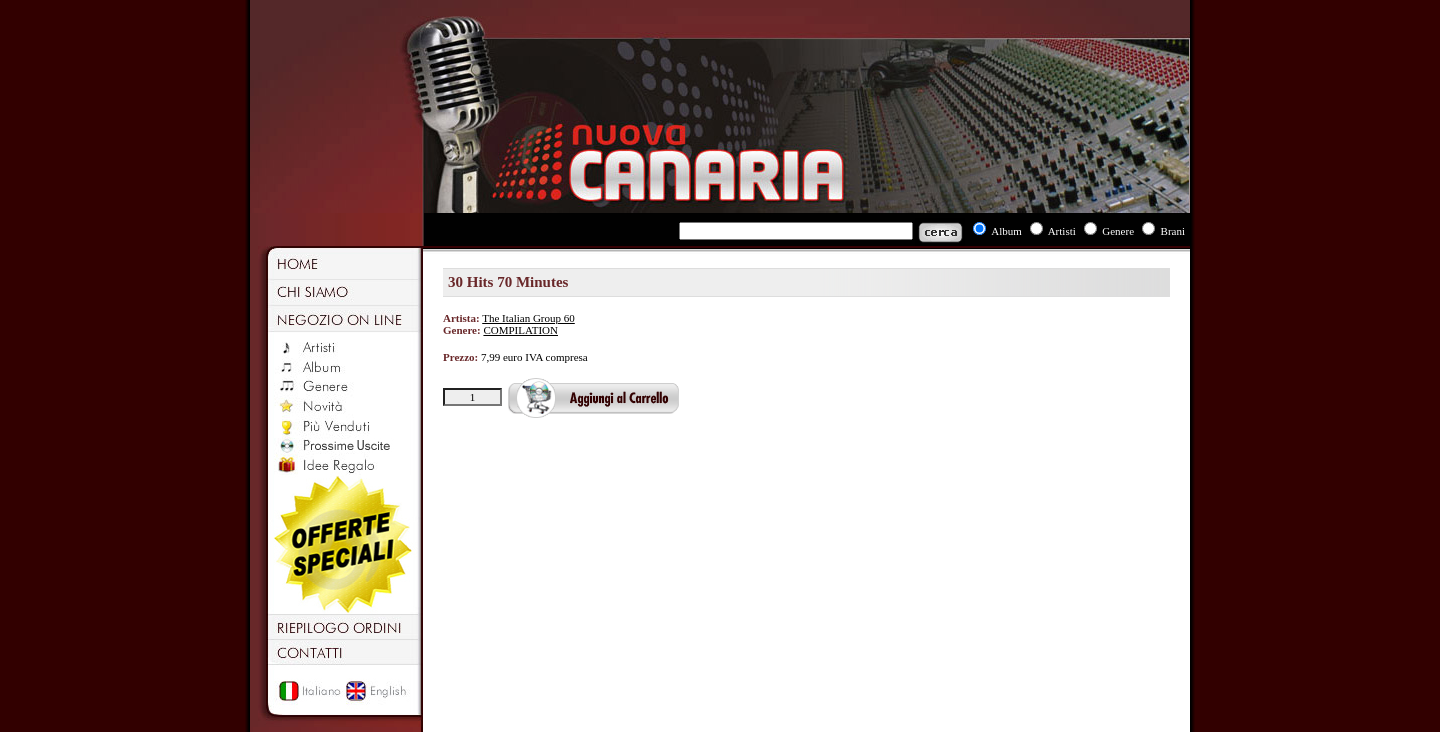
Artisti (1062, 231)
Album (1006, 231)
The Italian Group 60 (528, 318)
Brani (1173, 231)
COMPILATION (520, 330)
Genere (1118, 231)
